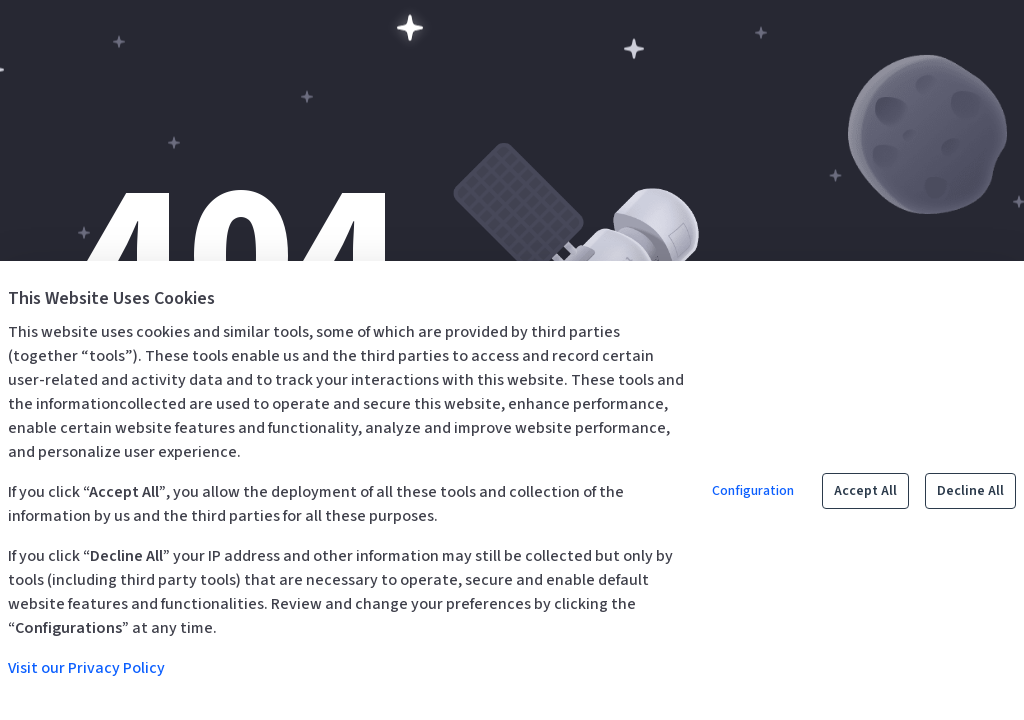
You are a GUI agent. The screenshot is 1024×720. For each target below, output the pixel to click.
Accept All (865, 491)
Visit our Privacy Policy (86, 668)
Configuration (753, 491)
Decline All (970, 491)
